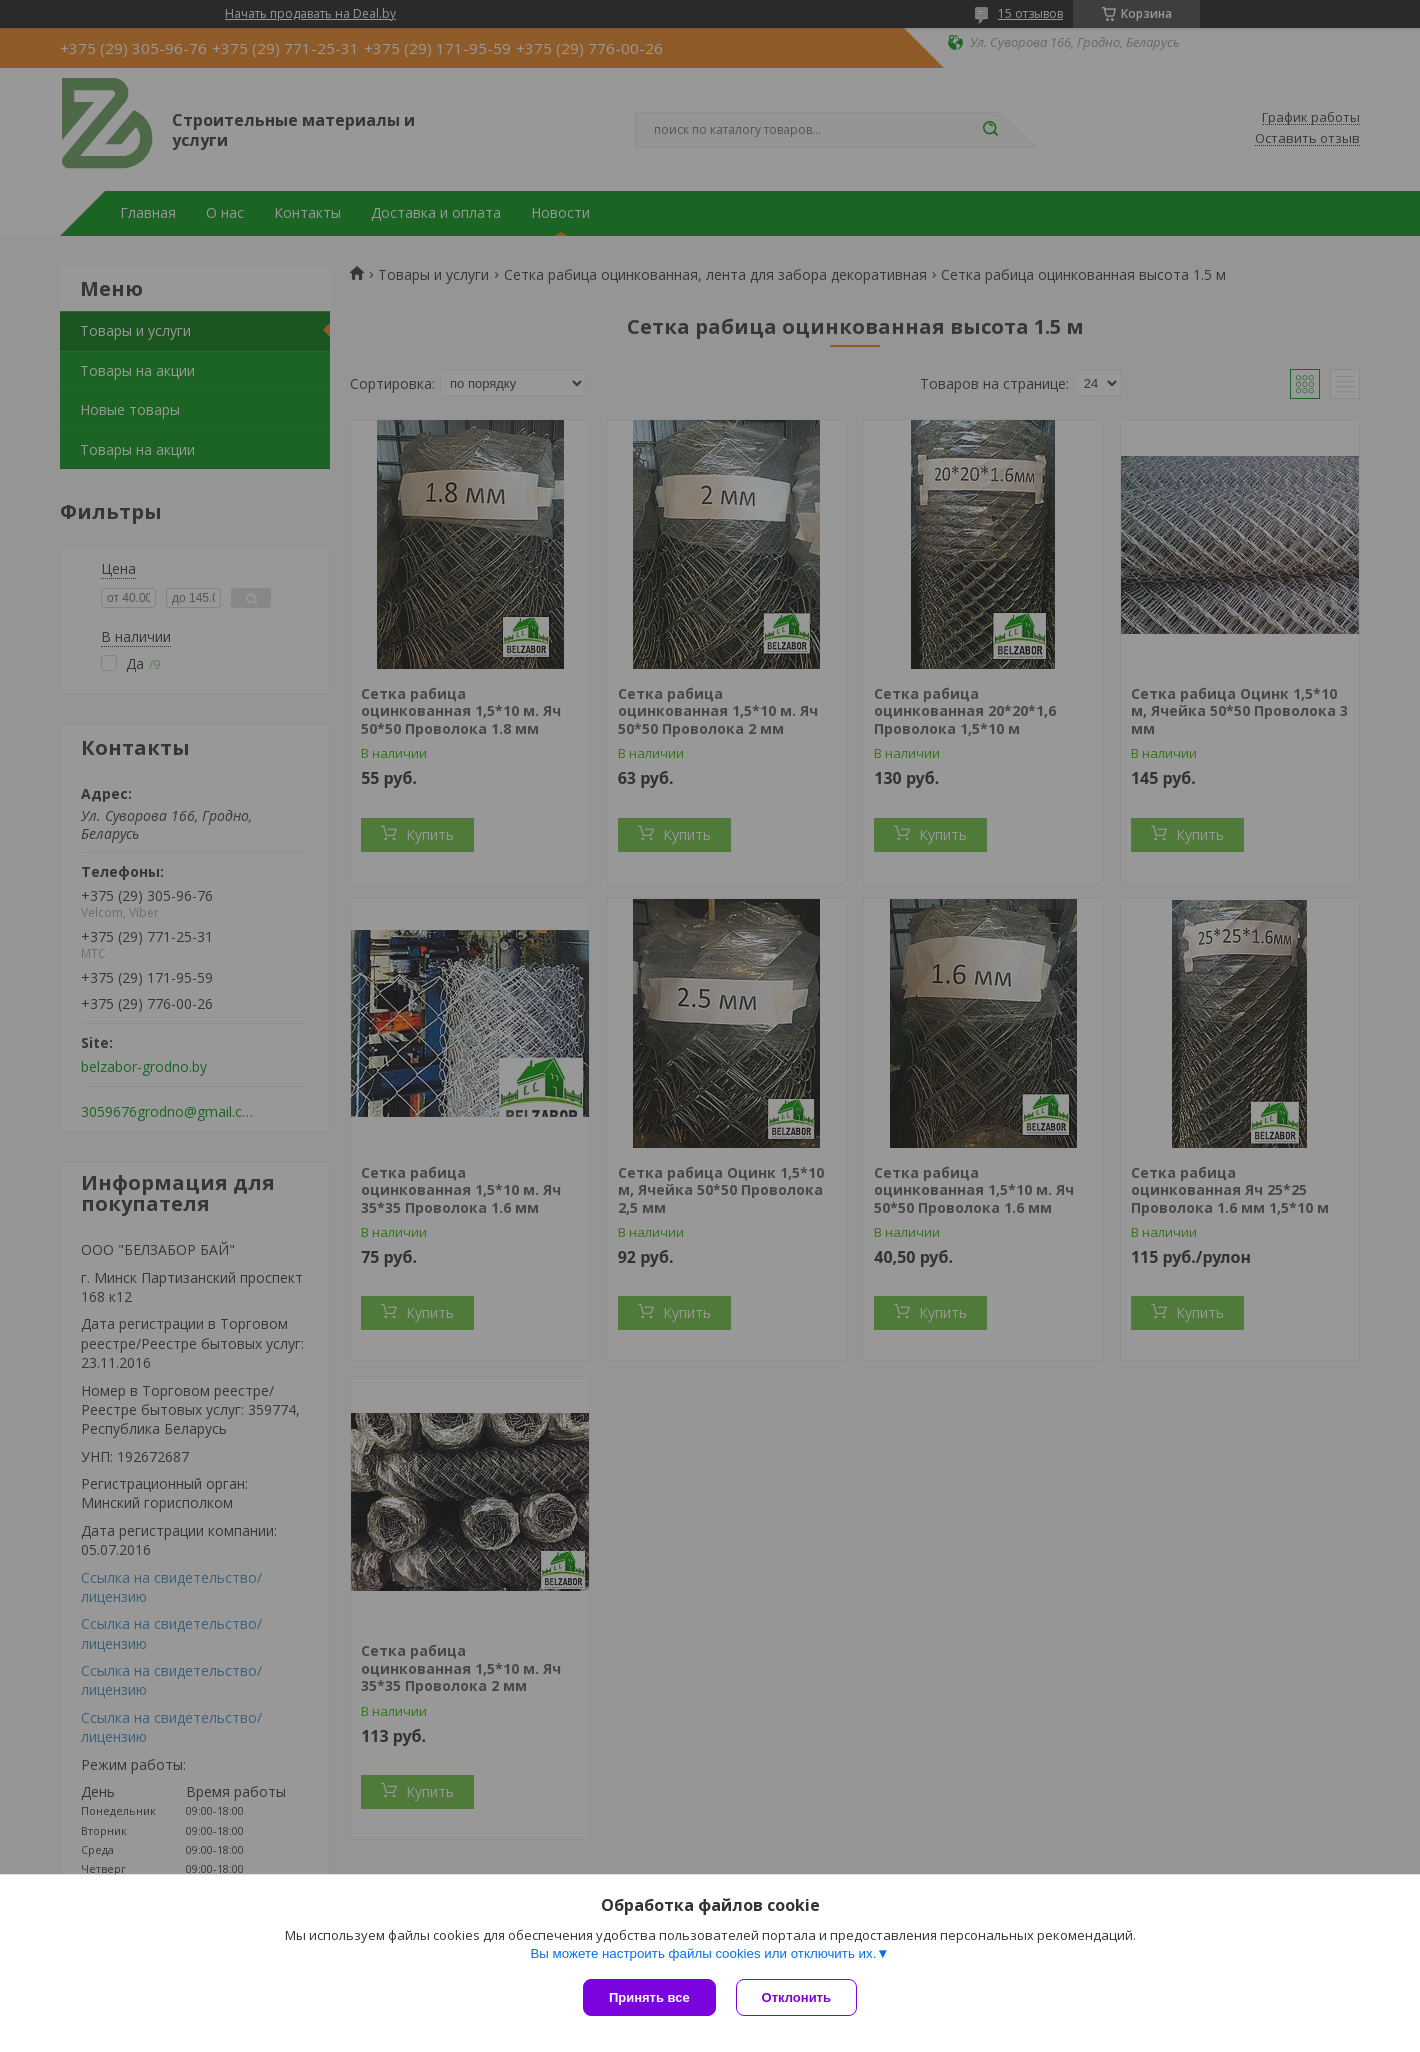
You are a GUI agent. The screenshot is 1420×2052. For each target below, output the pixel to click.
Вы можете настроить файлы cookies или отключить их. (703, 1953)
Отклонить (796, 1997)
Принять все (649, 1997)
